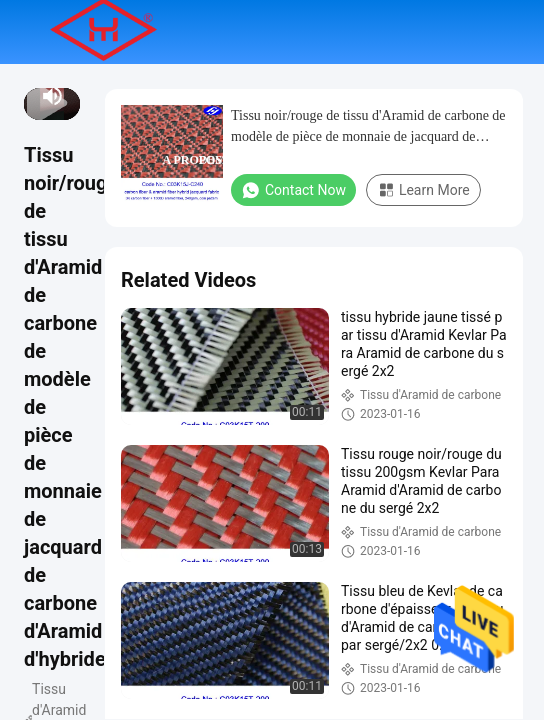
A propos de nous (213, 160)
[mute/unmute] (53, 96)
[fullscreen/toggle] (73, 96)
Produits (259, 96)
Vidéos (346, 96)
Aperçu (170, 96)
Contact (321, 160)
